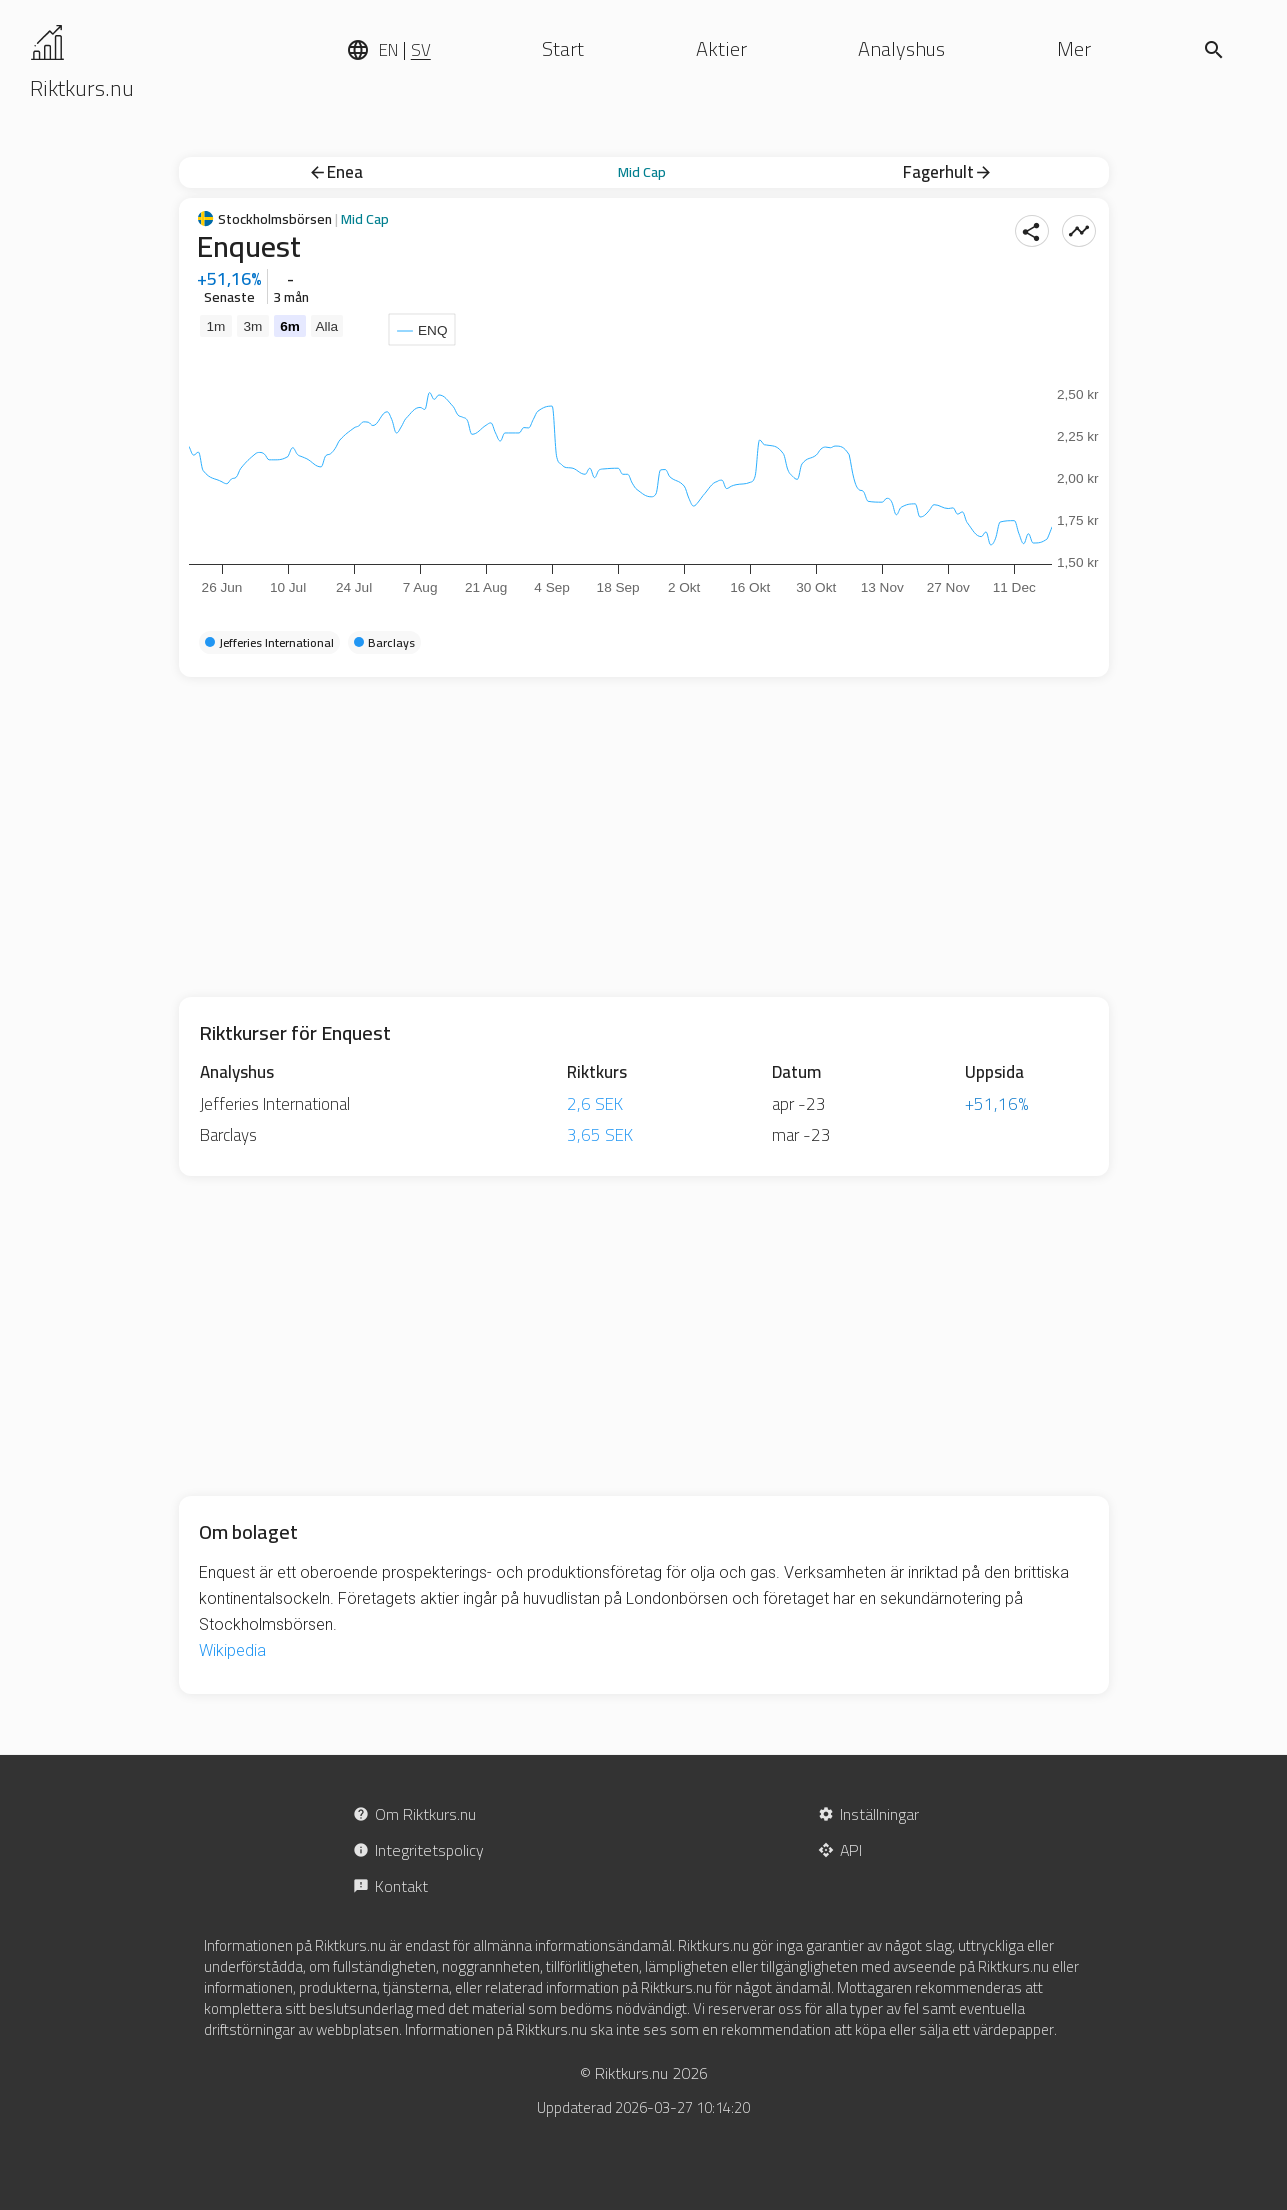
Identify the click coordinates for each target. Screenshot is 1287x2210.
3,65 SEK (600, 1135)
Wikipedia (232, 1650)
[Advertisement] (644, 837)
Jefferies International (275, 1104)
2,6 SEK (595, 1104)
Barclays (228, 1135)
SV (421, 50)
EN (388, 50)
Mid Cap (642, 172)
